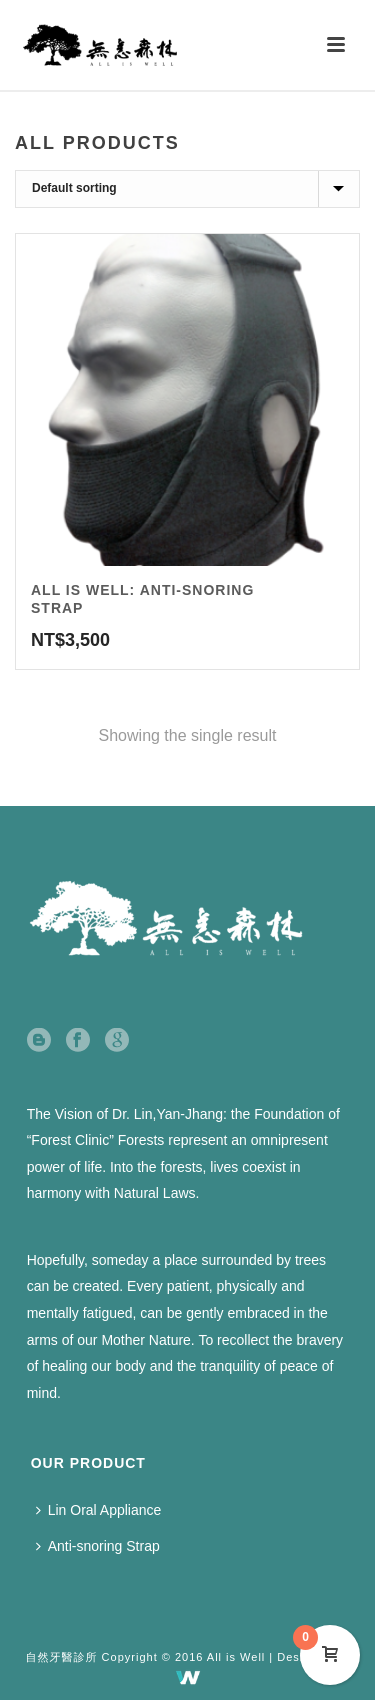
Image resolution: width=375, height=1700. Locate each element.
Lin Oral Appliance (99, 1510)
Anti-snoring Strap (98, 1546)
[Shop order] (187, 189)
